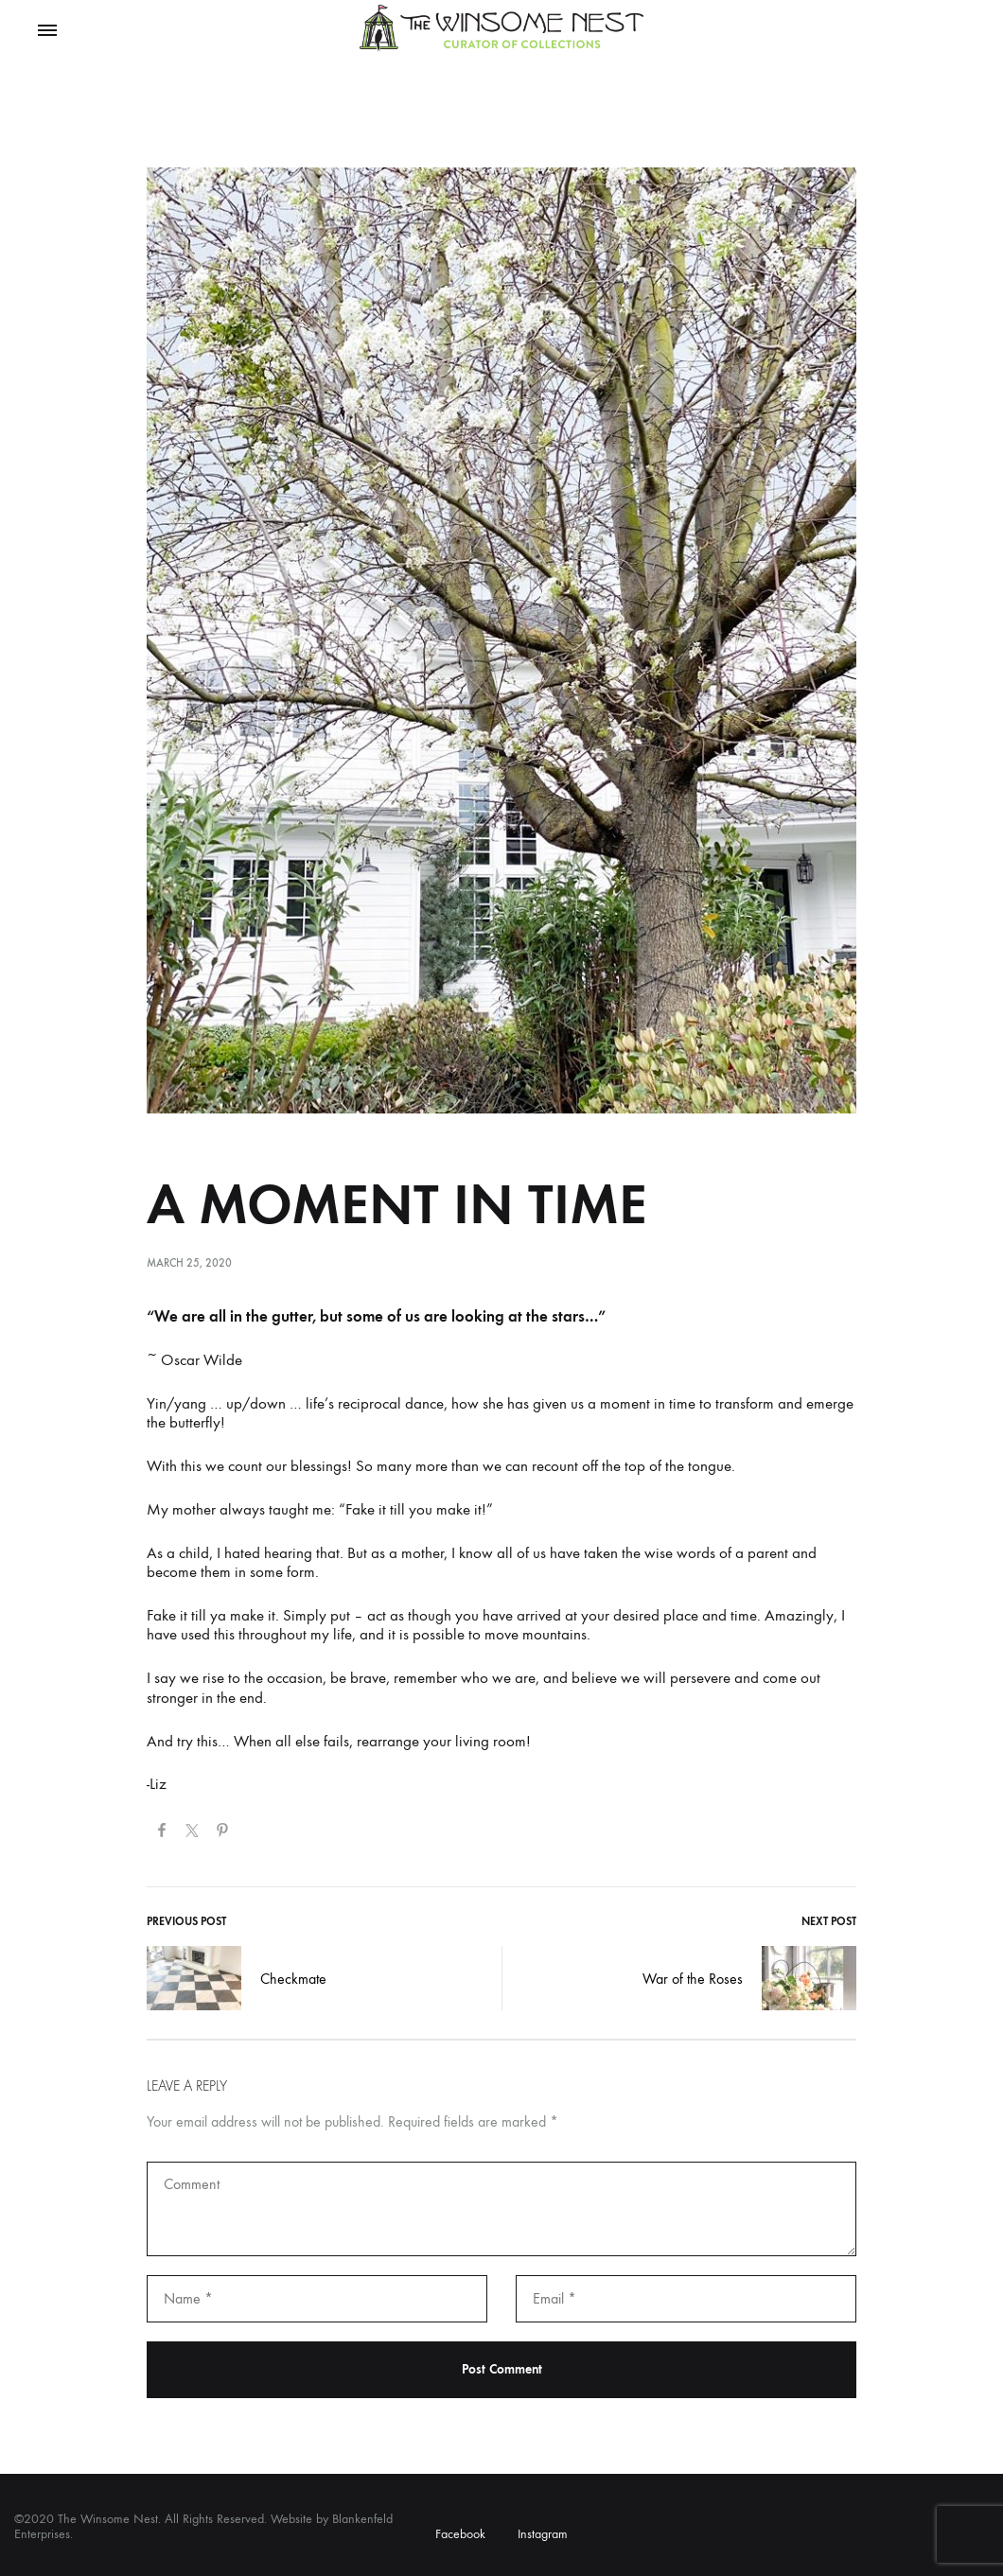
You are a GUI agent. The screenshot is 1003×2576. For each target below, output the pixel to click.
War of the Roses (749, 1978)
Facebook (460, 2534)
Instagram (543, 2534)
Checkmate (236, 1978)
